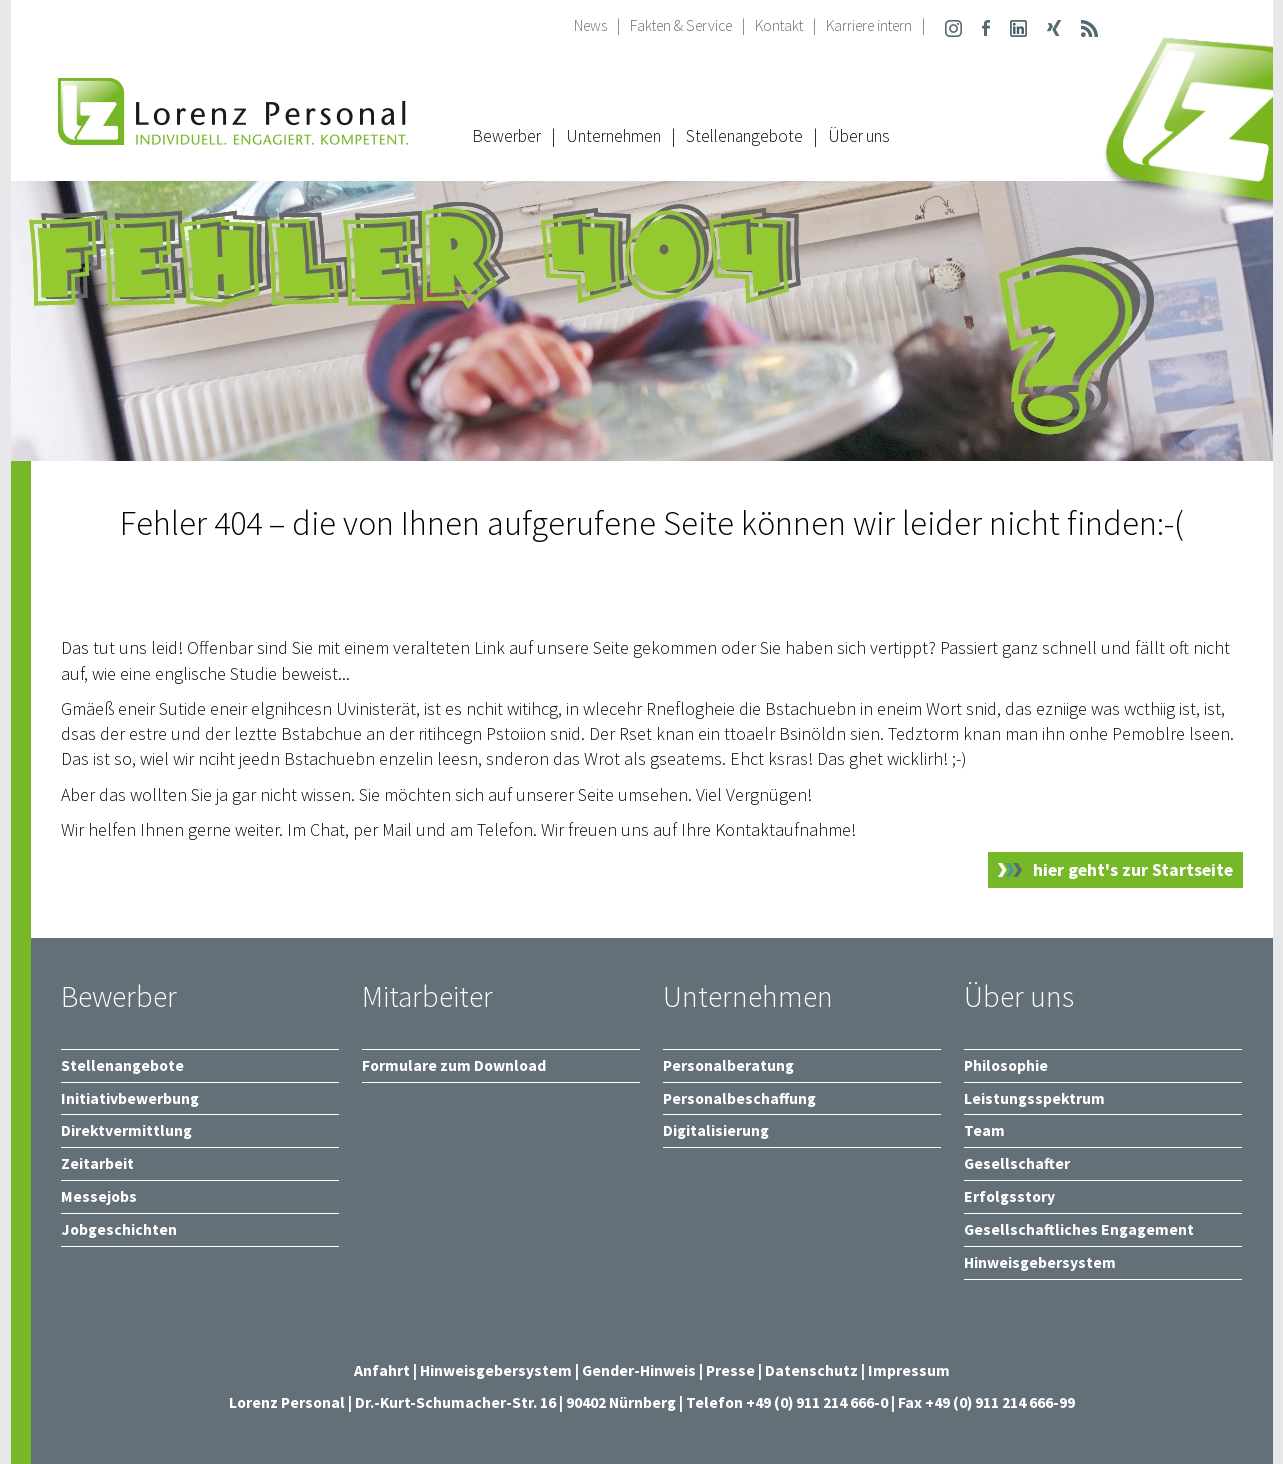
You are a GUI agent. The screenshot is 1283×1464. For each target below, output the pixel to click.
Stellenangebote (744, 136)
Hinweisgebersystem (497, 1370)
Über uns (859, 136)
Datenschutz (811, 1370)
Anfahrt (382, 1370)
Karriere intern (869, 25)
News (590, 25)
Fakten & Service (681, 25)
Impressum (909, 1370)
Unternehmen (613, 136)
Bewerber (506, 136)
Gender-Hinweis (639, 1370)
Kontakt (779, 25)
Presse (732, 1370)
